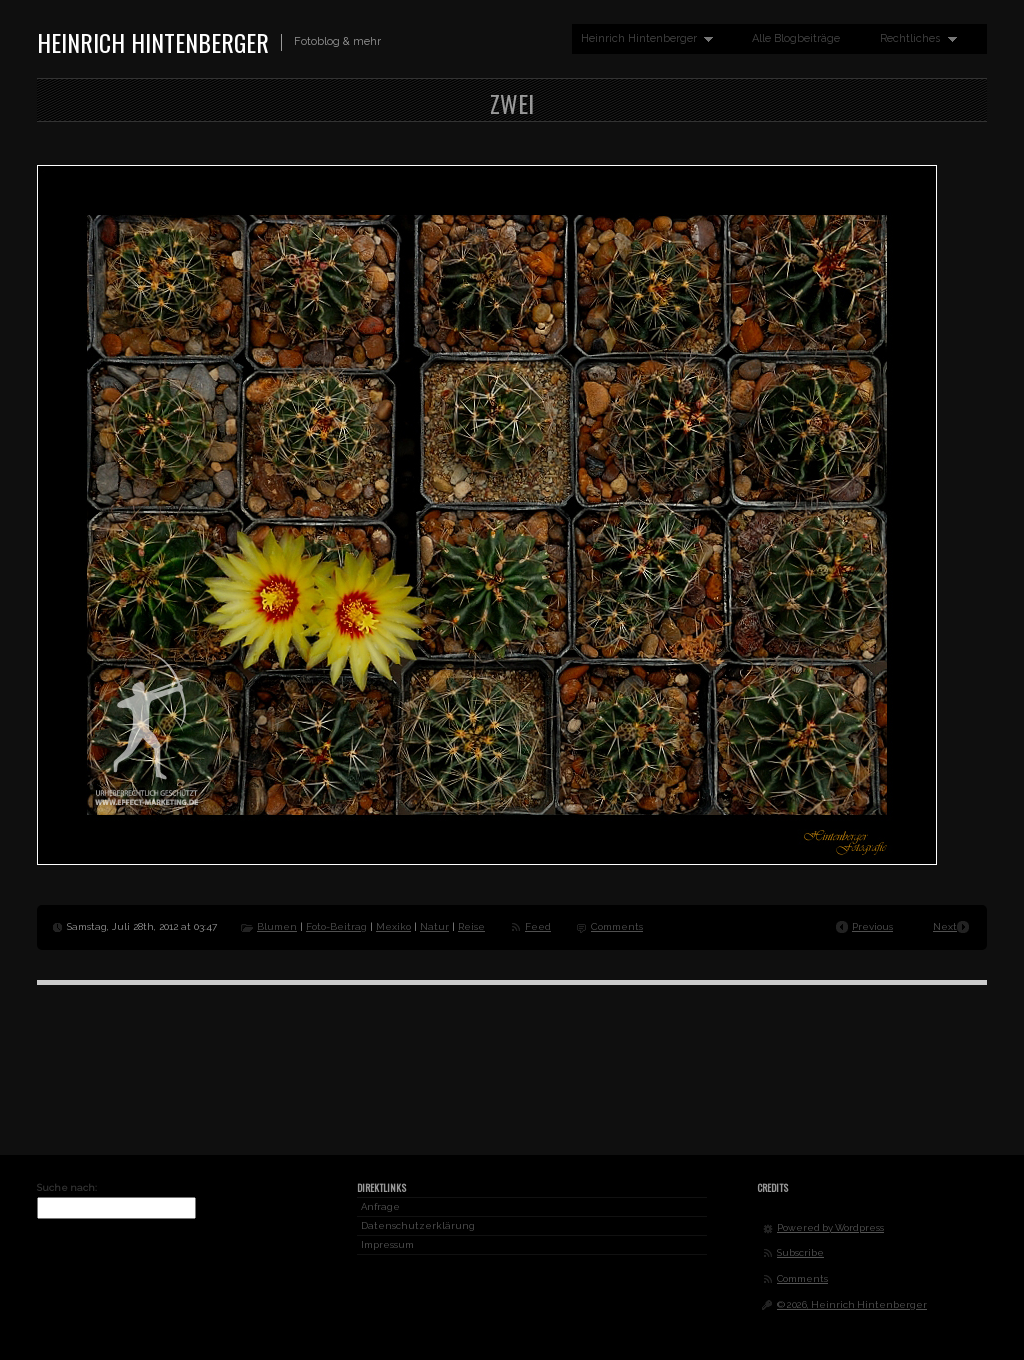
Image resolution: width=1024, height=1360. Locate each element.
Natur (434, 926)
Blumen (277, 926)
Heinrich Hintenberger (153, 42)
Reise (471, 926)
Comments (617, 926)
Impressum (387, 1244)
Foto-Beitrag (336, 926)
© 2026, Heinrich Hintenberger (852, 1304)
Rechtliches (914, 39)
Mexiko (393, 926)
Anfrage (380, 1206)
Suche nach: (67, 1187)
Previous (872, 926)
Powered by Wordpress (830, 1227)
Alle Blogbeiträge (796, 38)
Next (945, 926)
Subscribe (800, 1252)
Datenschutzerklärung (418, 1225)
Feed (538, 926)
